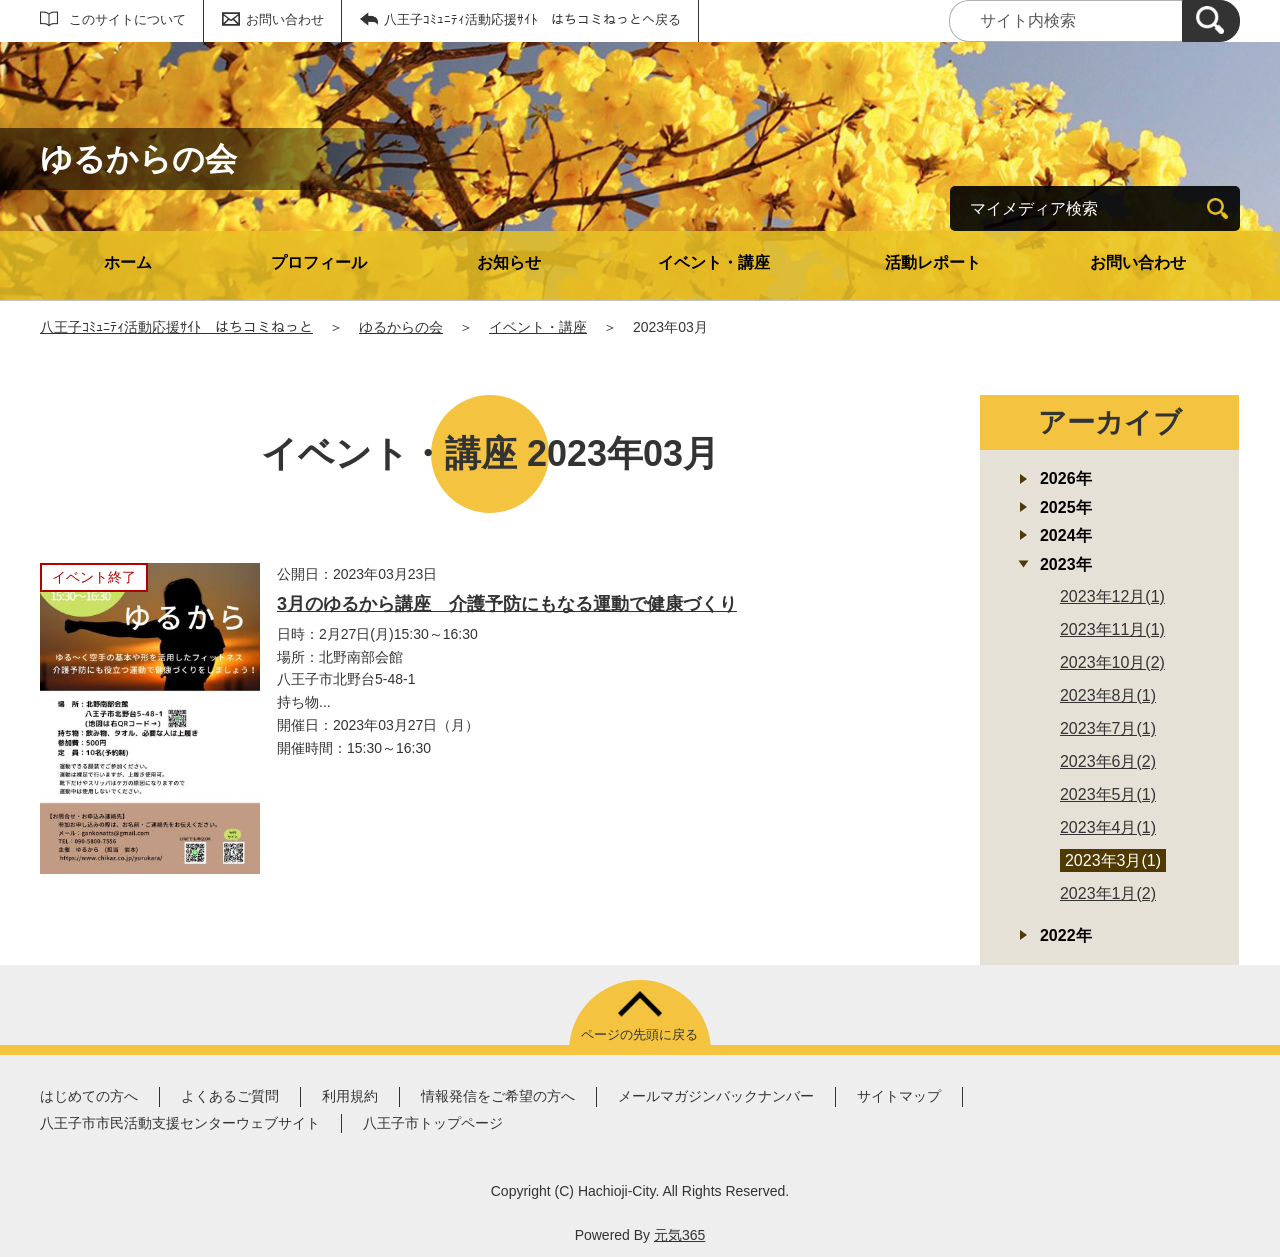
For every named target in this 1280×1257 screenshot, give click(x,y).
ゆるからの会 (401, 327)
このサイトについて (127, 19)
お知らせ (509, 262)
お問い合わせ (285, 19)
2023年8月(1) (1108, 695)
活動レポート (933, 262)
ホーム (128, 262)
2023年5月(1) (1108, 794)
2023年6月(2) (1108, 761)
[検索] (1211, 21)
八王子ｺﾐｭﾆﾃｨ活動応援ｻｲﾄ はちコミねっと (176, 327)
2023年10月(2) (1112, 662)
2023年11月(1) (1112, 629)
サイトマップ (899, 1096)
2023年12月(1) (1112, 596)
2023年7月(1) (1108, 728)
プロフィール (319, 262)
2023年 (1066, 564)
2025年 (1066, 507)
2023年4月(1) (1108, 827)
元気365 (679, 1235)
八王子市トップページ (433, 1123)
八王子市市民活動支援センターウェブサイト (180, 1123)
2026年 (1066, 478)
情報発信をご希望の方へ (498, 1096)
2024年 (1066, 535)
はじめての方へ (89, 1096)
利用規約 (350, 1096)
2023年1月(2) (1108, 893)
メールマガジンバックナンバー (716, 1096)
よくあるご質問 (230, 1096)
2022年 (1066, 935)
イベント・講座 (714, 262)
